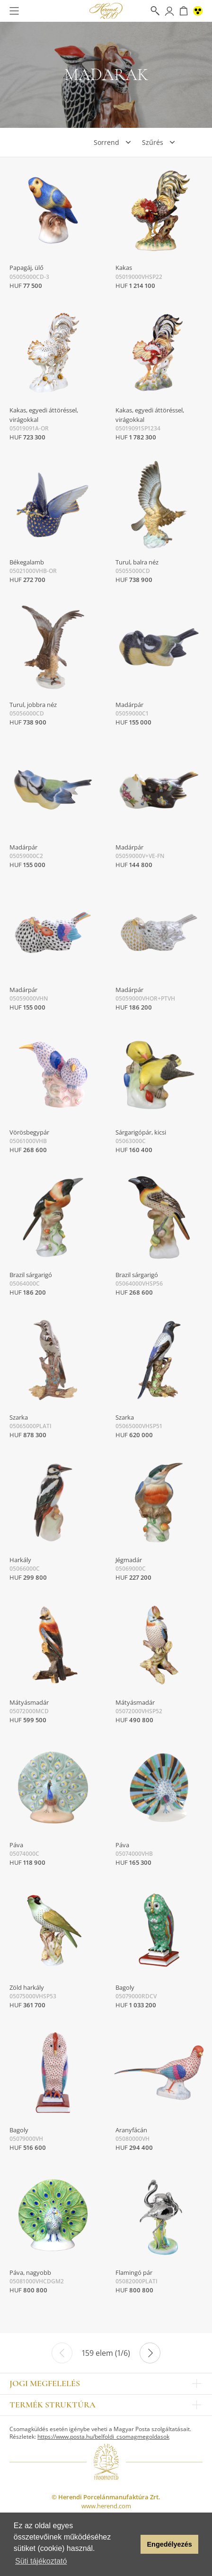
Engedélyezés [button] (169, 2544)
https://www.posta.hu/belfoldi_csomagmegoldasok (103, 2437)
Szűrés (152, 142)
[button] (130, 2544)
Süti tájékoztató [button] (41, 2561)
